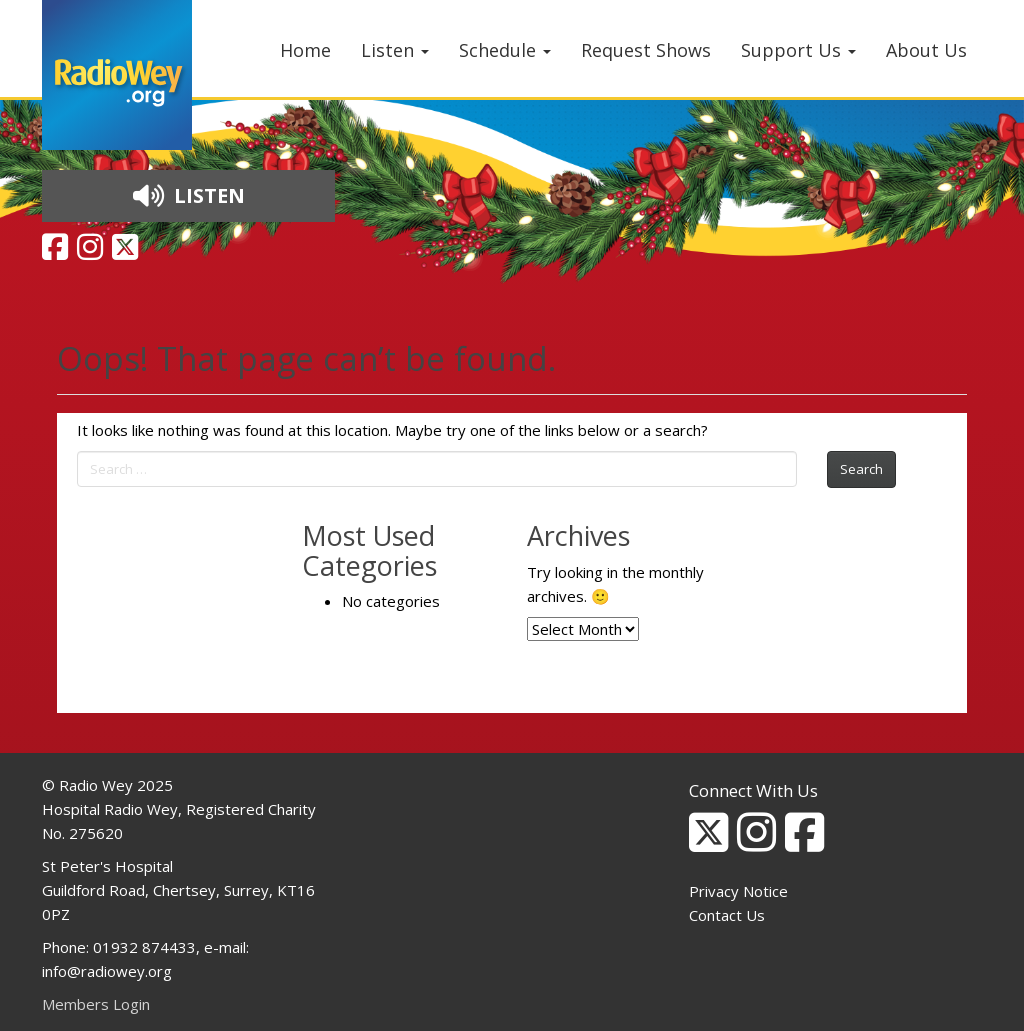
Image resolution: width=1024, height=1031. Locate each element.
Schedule (505, 50)
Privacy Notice (738, 891)
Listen (395, 50)
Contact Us (727, 915)
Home (305, 50)
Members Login (96, 1004)
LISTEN (189, 195)
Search (861, 469)
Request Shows (646, 50)
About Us (926, 50)
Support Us (798, 50)
